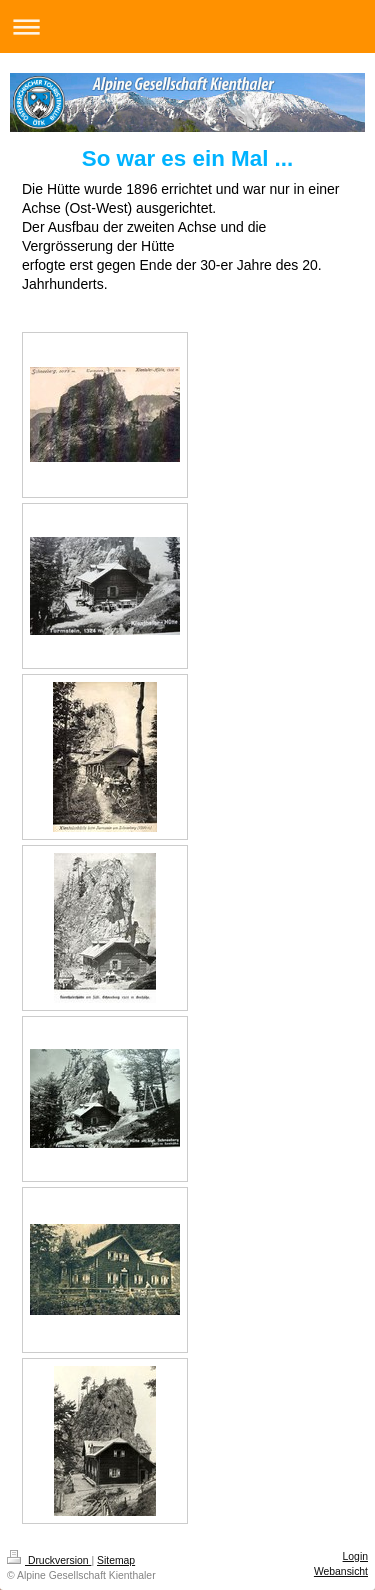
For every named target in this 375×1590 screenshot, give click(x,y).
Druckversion (49, 1560)
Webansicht (341, 1571)
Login (355, 1556)
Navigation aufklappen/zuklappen (187, 26)
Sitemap (116, 1560)
